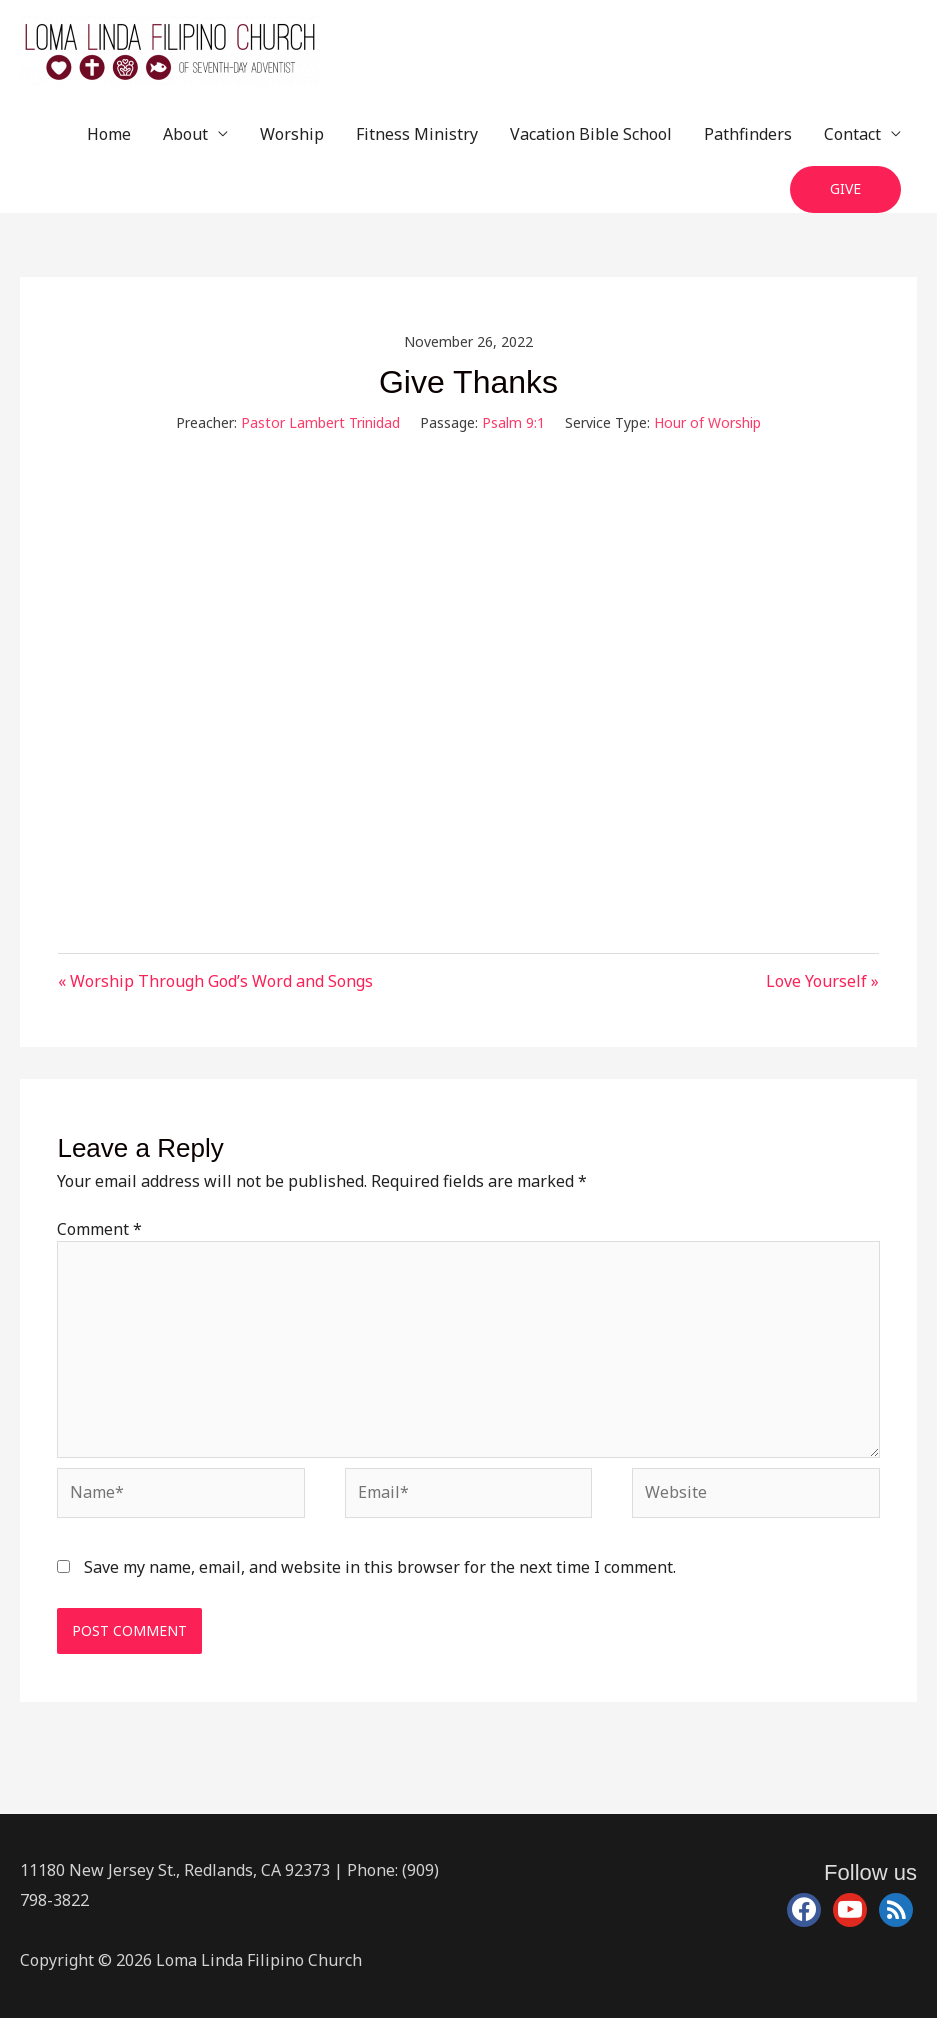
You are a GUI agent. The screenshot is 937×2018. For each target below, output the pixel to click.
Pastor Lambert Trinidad (320, 422)
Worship (292, 134)
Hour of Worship (707, 422)
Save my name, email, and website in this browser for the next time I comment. (380, 1567)
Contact (852, 134)
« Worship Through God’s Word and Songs (215, 981)
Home (109, 134)
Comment (99, 1229)
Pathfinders (748, 134)
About (185, 134)
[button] (845, 189)
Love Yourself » (822, 981)
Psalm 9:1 (513, 422)
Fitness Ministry (417, 134)
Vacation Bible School (591, 134)
